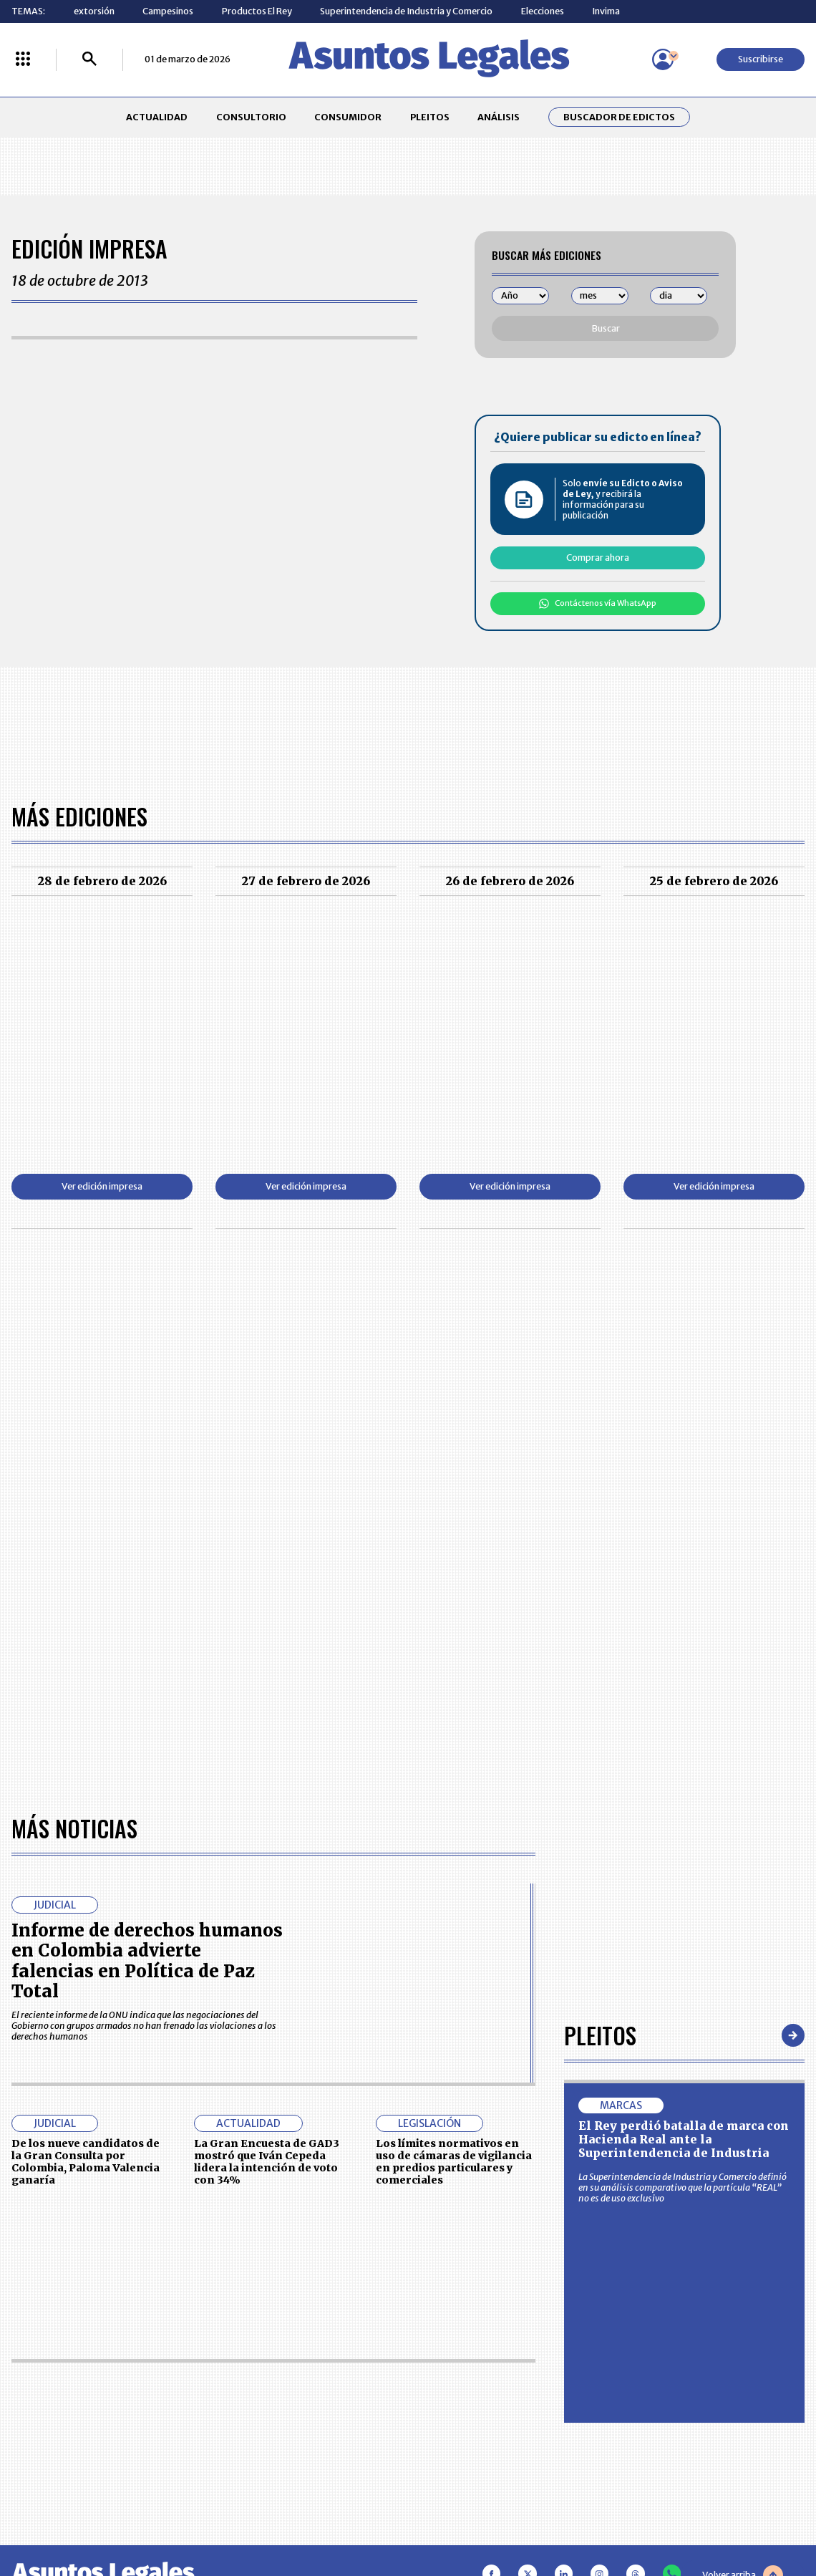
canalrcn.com (627, 2516)
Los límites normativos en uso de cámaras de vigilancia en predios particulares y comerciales (454, 1748)
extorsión (94, 11)
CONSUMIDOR (348, 117)
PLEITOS (430, 117)
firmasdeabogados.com (498, 2516)
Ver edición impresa (102, 1186)
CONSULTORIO (251, 117)
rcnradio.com (726, 2516)
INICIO (25, 2336)
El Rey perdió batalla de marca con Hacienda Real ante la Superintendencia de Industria (683, 1726)
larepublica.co (91, 2516)
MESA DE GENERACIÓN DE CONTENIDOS (462, 2342)
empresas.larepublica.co (341, 2516)
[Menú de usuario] (663, 59)
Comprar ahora (597, 557)
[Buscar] (89, 60)
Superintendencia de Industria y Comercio (406, 11)
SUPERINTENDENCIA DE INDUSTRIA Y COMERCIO (466, 2432)
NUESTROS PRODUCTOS (310, 2370)
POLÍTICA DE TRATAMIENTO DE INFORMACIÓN (475, 2399)
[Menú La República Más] (22, 60)
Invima (606, 11)
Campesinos (167, 11)
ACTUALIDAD (157, 117)
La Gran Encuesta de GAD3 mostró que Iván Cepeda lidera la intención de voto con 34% (266, 1748)
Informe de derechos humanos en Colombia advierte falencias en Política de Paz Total (147, 1547)
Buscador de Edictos (619, 117)
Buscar (605, 328)
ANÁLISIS (498, 117)
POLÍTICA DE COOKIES (305, 2432)
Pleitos (600, 1622)
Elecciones (542, 11)
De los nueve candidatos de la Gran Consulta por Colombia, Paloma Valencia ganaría (85, 1748)
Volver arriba (742, 2162)
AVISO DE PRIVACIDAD (461, 2370)
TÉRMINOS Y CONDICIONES (316, 2398)
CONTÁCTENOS (291, 2342)
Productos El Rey (257, 11)
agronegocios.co (202, 2516)
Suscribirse (760, 59)
